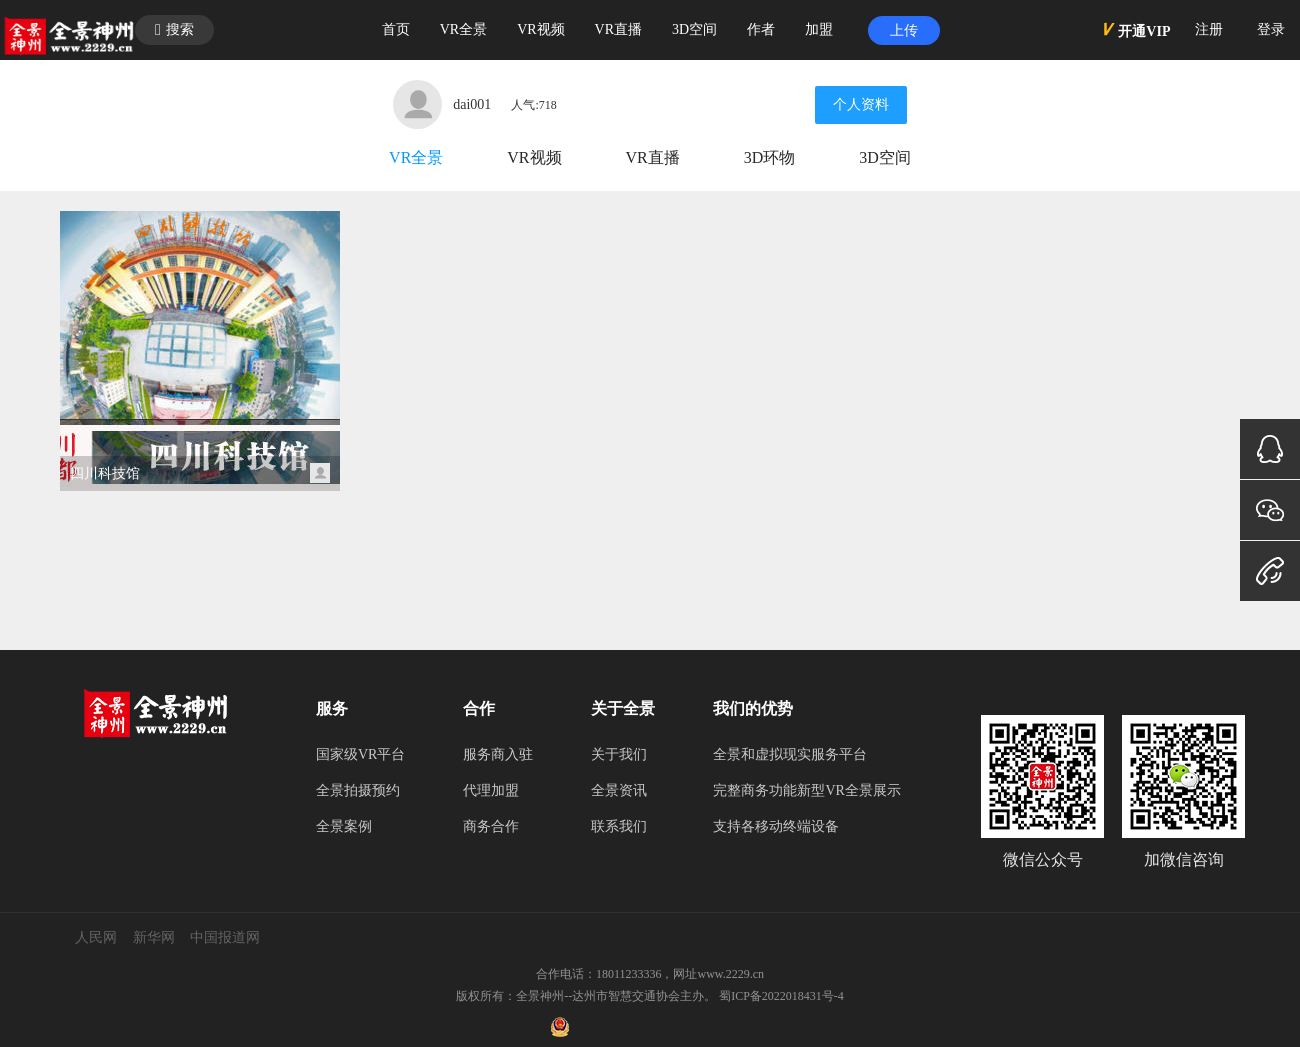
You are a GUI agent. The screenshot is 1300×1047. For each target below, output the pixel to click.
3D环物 (770, 157)
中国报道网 (225, 937)
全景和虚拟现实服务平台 (790, 754)
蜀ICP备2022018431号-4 (781, 996)
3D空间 (885, 157)
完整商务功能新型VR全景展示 (806, 790)
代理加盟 (491, 790)
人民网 (96, 937)
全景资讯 (619, 790)
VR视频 (534, 157)
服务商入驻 (498, 754)
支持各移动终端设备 (776, 826)
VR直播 (653, 157)
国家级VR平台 (360, 754)
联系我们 (619, 826)
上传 (904, 30)
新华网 (154, 937)
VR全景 (416, 157)
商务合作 (491, 826)
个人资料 (861, 104)
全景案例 (344, 826)
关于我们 (619, 754)
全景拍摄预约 (358, 790)
